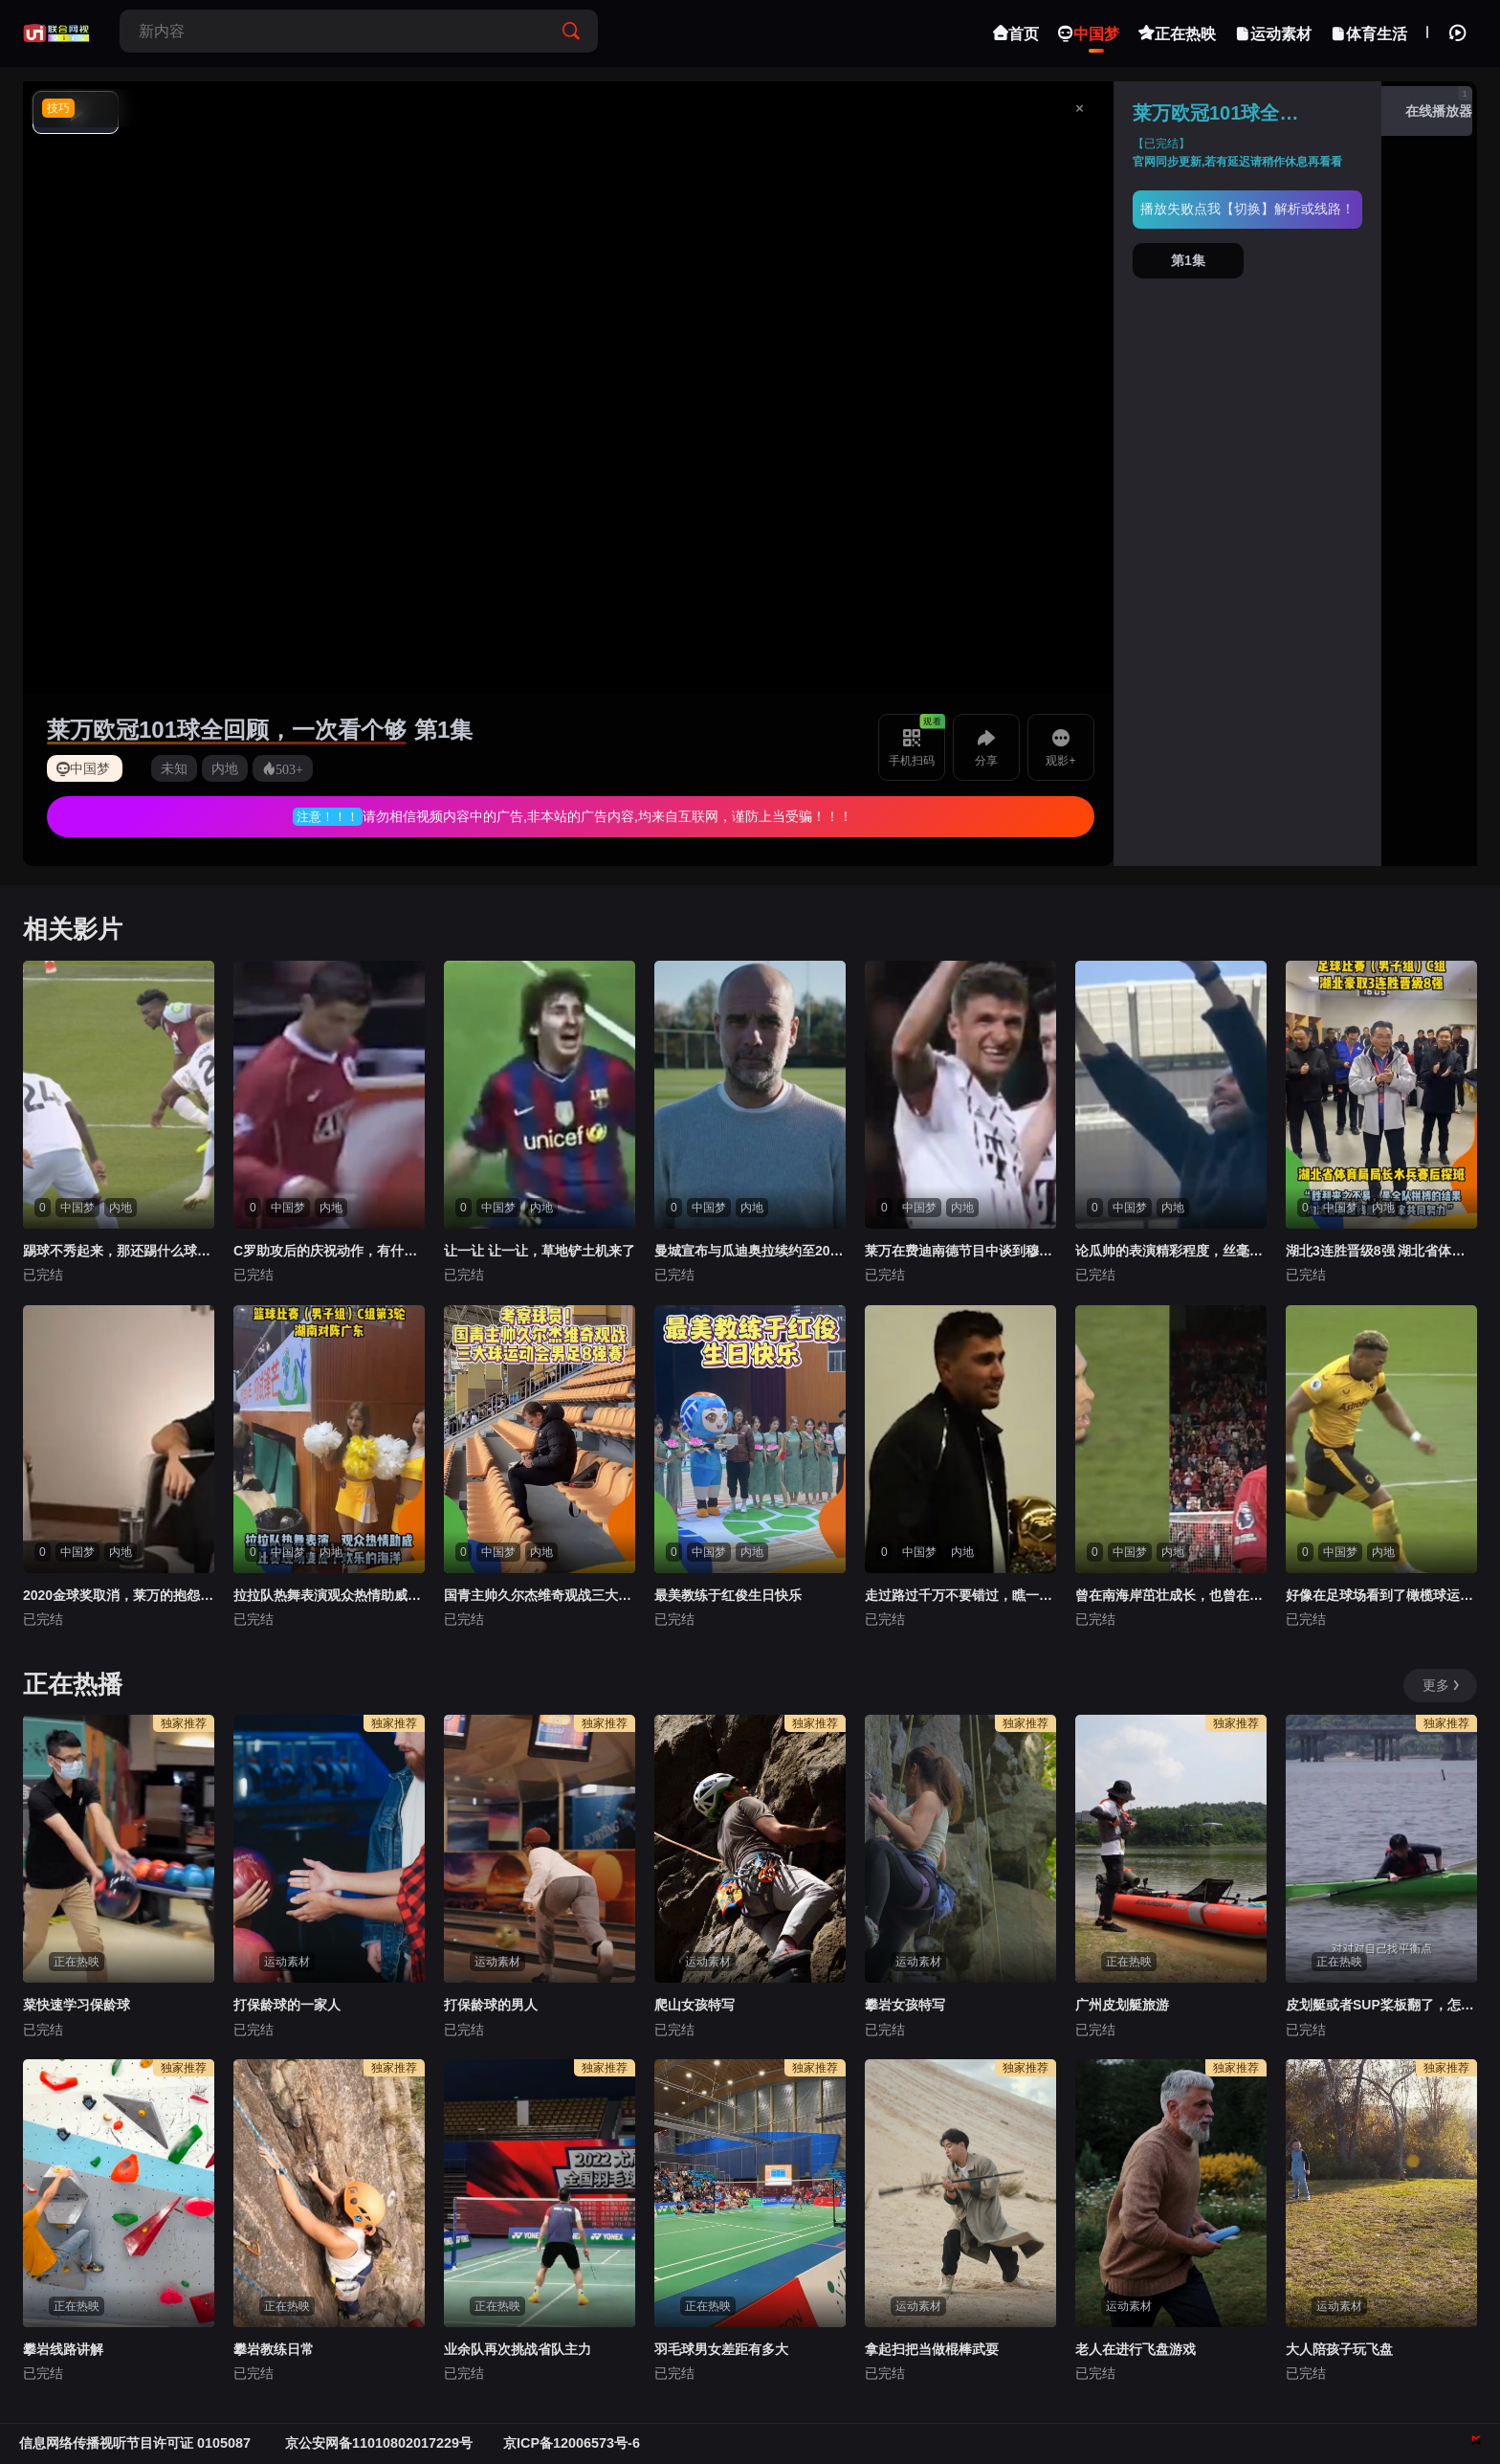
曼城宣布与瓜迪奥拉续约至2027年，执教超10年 (750, 1250)
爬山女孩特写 (694, 2004)
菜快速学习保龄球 (76, 2004)
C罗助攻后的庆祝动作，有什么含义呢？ (329, 1250)
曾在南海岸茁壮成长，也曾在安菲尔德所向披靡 (1171, 1595)
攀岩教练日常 (273, 2349)
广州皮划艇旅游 (1122, 2004)
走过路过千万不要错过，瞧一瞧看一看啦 (960, 1595)
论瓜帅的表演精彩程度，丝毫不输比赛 (1171, 1250)
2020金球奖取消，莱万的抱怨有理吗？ (118, 1595)
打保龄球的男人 (491, 2004)
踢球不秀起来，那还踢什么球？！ (118, 1250)
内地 (224, 768)
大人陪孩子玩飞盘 (1339, 2349)
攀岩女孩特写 (905, 2004)
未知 (174, 768)
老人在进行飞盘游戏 (1135, 2349)
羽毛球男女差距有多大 (721, 2349)
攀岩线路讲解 (63, 2349)
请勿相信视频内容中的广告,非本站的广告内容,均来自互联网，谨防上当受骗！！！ (607, 816)
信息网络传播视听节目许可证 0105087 (136, 2443)
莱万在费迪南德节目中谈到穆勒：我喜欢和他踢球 (960, 1250)
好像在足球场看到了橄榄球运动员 (1381, 1595)
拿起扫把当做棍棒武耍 (932, 2349)
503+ (289, 768)
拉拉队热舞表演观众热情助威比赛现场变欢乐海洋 (329, 1595)
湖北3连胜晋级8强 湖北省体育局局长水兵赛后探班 (1381, 1250)
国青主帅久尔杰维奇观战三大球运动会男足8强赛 (539, 1595)
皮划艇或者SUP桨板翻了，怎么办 (1381, 2004)
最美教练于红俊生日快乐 (728, 1595)
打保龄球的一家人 (287, 2004)
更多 (1442, 1685)
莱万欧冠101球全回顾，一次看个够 (227, 730)
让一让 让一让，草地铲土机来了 (539, 1250)
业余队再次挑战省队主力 (517, 2349)
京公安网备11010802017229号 (379, 2443)
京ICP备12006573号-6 (571, 2443)
